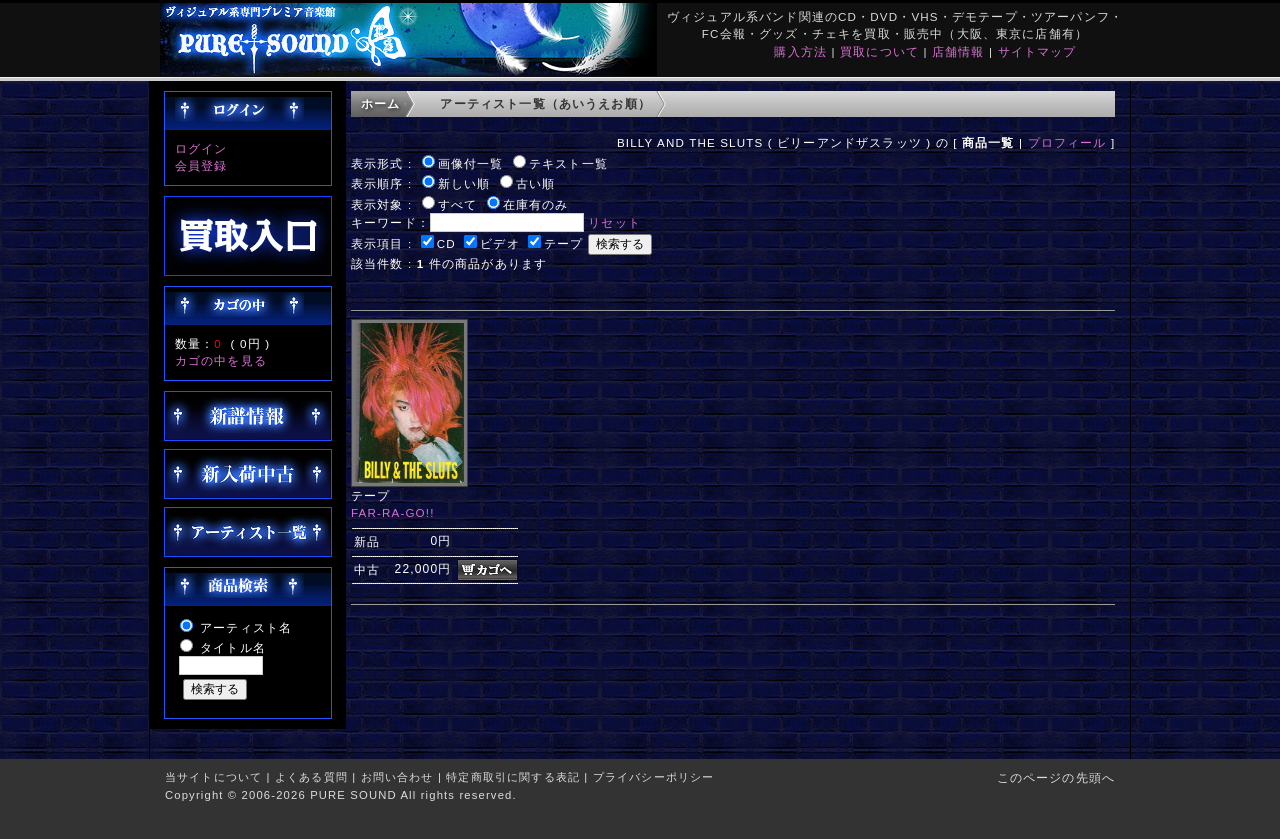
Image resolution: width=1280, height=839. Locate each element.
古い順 (535, 183)
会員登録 (201, 165)
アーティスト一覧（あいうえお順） (545, 103)
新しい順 (464, 183)
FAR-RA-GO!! (393, 512)
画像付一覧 (471, 163)
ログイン (201, 148)
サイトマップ (1037, 51)
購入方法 (800, 51)
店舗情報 (958, 51)
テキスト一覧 (568, 163)
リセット (614, 222)
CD (446, 243)
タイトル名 (233, 647)
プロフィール (1067, 142)
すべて (457, 204)
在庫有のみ (536, 204)
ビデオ (499, 243)
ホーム (380, 103)
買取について (879, 51)
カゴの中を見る (221, 360)
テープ (563, 243)
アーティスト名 (246, 627)
